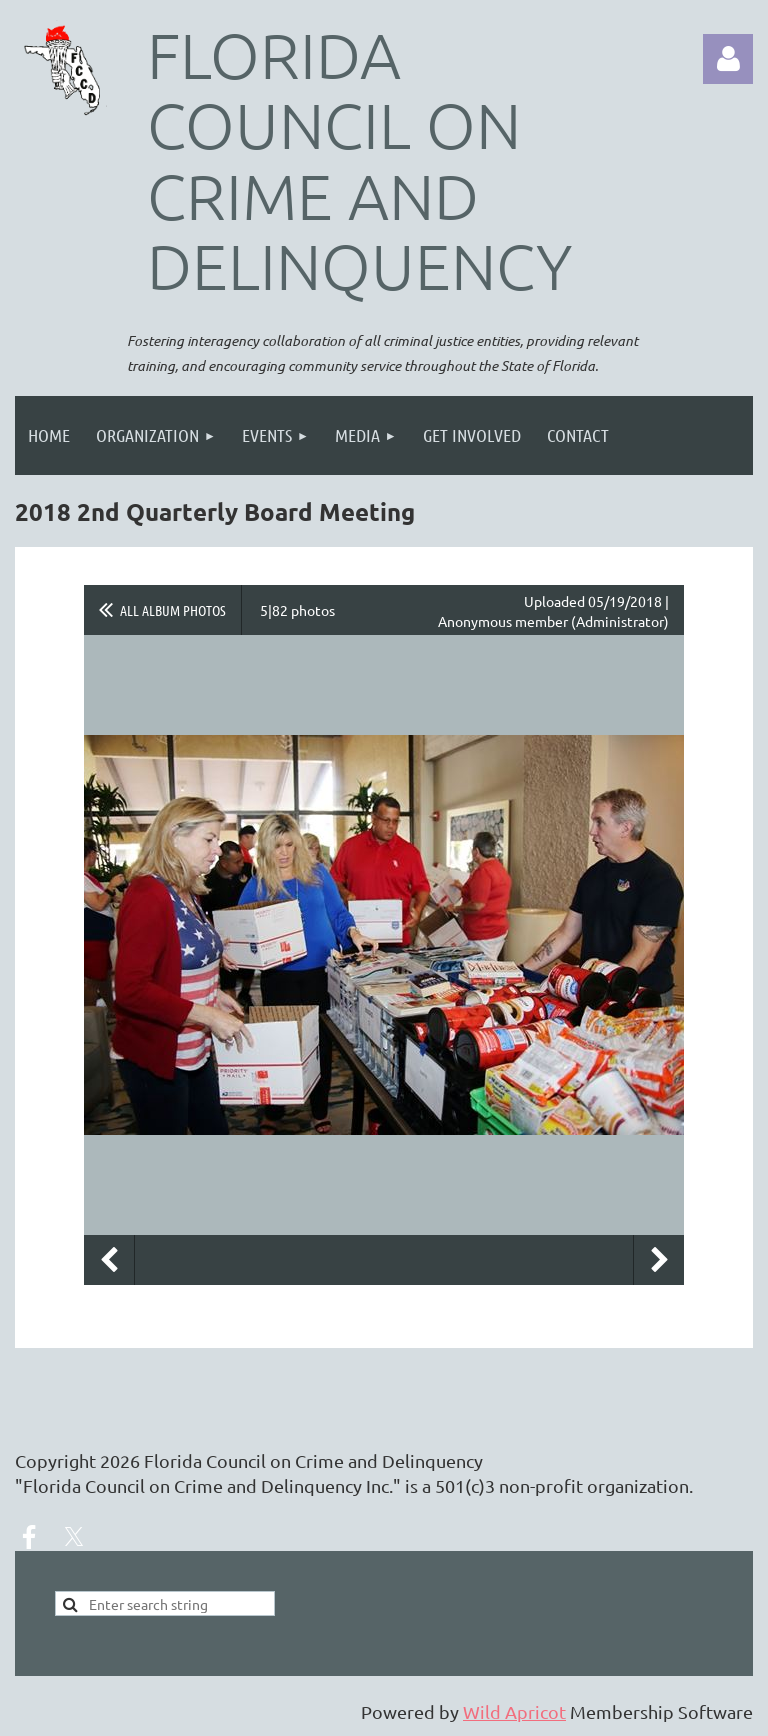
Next (659, 1260)
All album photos (173, 610)
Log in (728, 59)
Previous (109, 1260)
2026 (120, 1460)
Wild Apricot (514, 1711)
